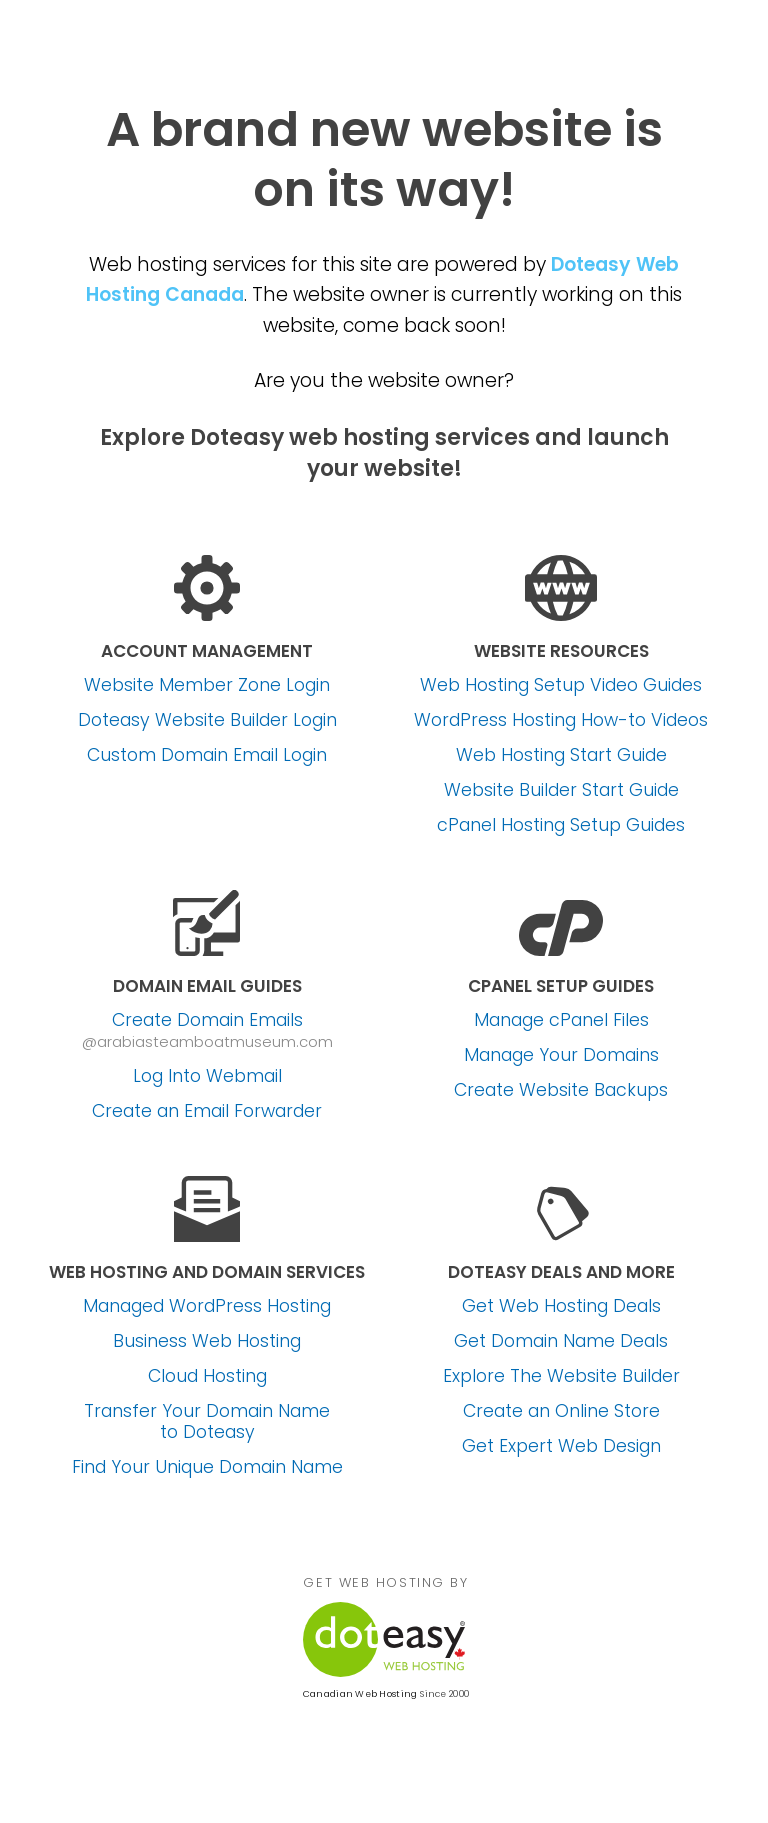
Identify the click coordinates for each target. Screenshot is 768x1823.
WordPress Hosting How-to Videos (561, 720)
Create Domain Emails (207, 1020)
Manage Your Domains (561, 1055)
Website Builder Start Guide (561, 790)
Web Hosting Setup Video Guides (561, 685)
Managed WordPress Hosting (207, 1306)
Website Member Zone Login (207, 685)
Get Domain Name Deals (561, 1341)
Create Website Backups (561, 1090)
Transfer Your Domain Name (207, 1422)
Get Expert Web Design (561, 1446)
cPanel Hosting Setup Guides (561, 825)
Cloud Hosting (207, 1376)
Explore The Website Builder (561, 1376)
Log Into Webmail (207, 1076)
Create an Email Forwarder (207, 1111)
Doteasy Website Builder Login (207, 720)
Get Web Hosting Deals (561, 1306)
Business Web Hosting (207, 1341)
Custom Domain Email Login (207, 755)
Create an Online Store (561, 1411)
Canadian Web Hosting (360, 1694)
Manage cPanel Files (561, 1020)
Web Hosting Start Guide (561, 755)
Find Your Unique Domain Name (207, 1467)
